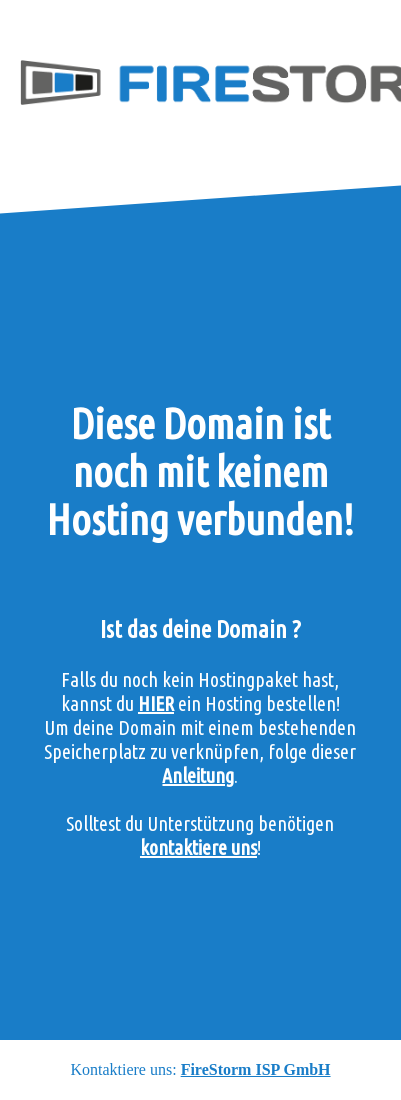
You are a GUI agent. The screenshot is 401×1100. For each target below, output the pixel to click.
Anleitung (198, 775)
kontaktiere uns (198, 847)
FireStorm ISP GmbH (256, 1069)
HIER (156, 703)
